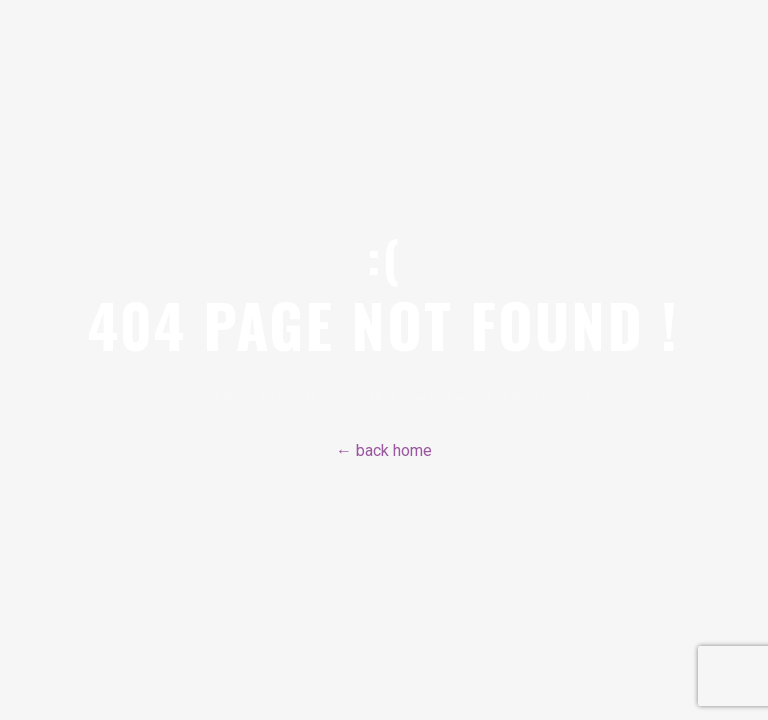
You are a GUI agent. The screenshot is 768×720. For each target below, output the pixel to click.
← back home (384, 450)
